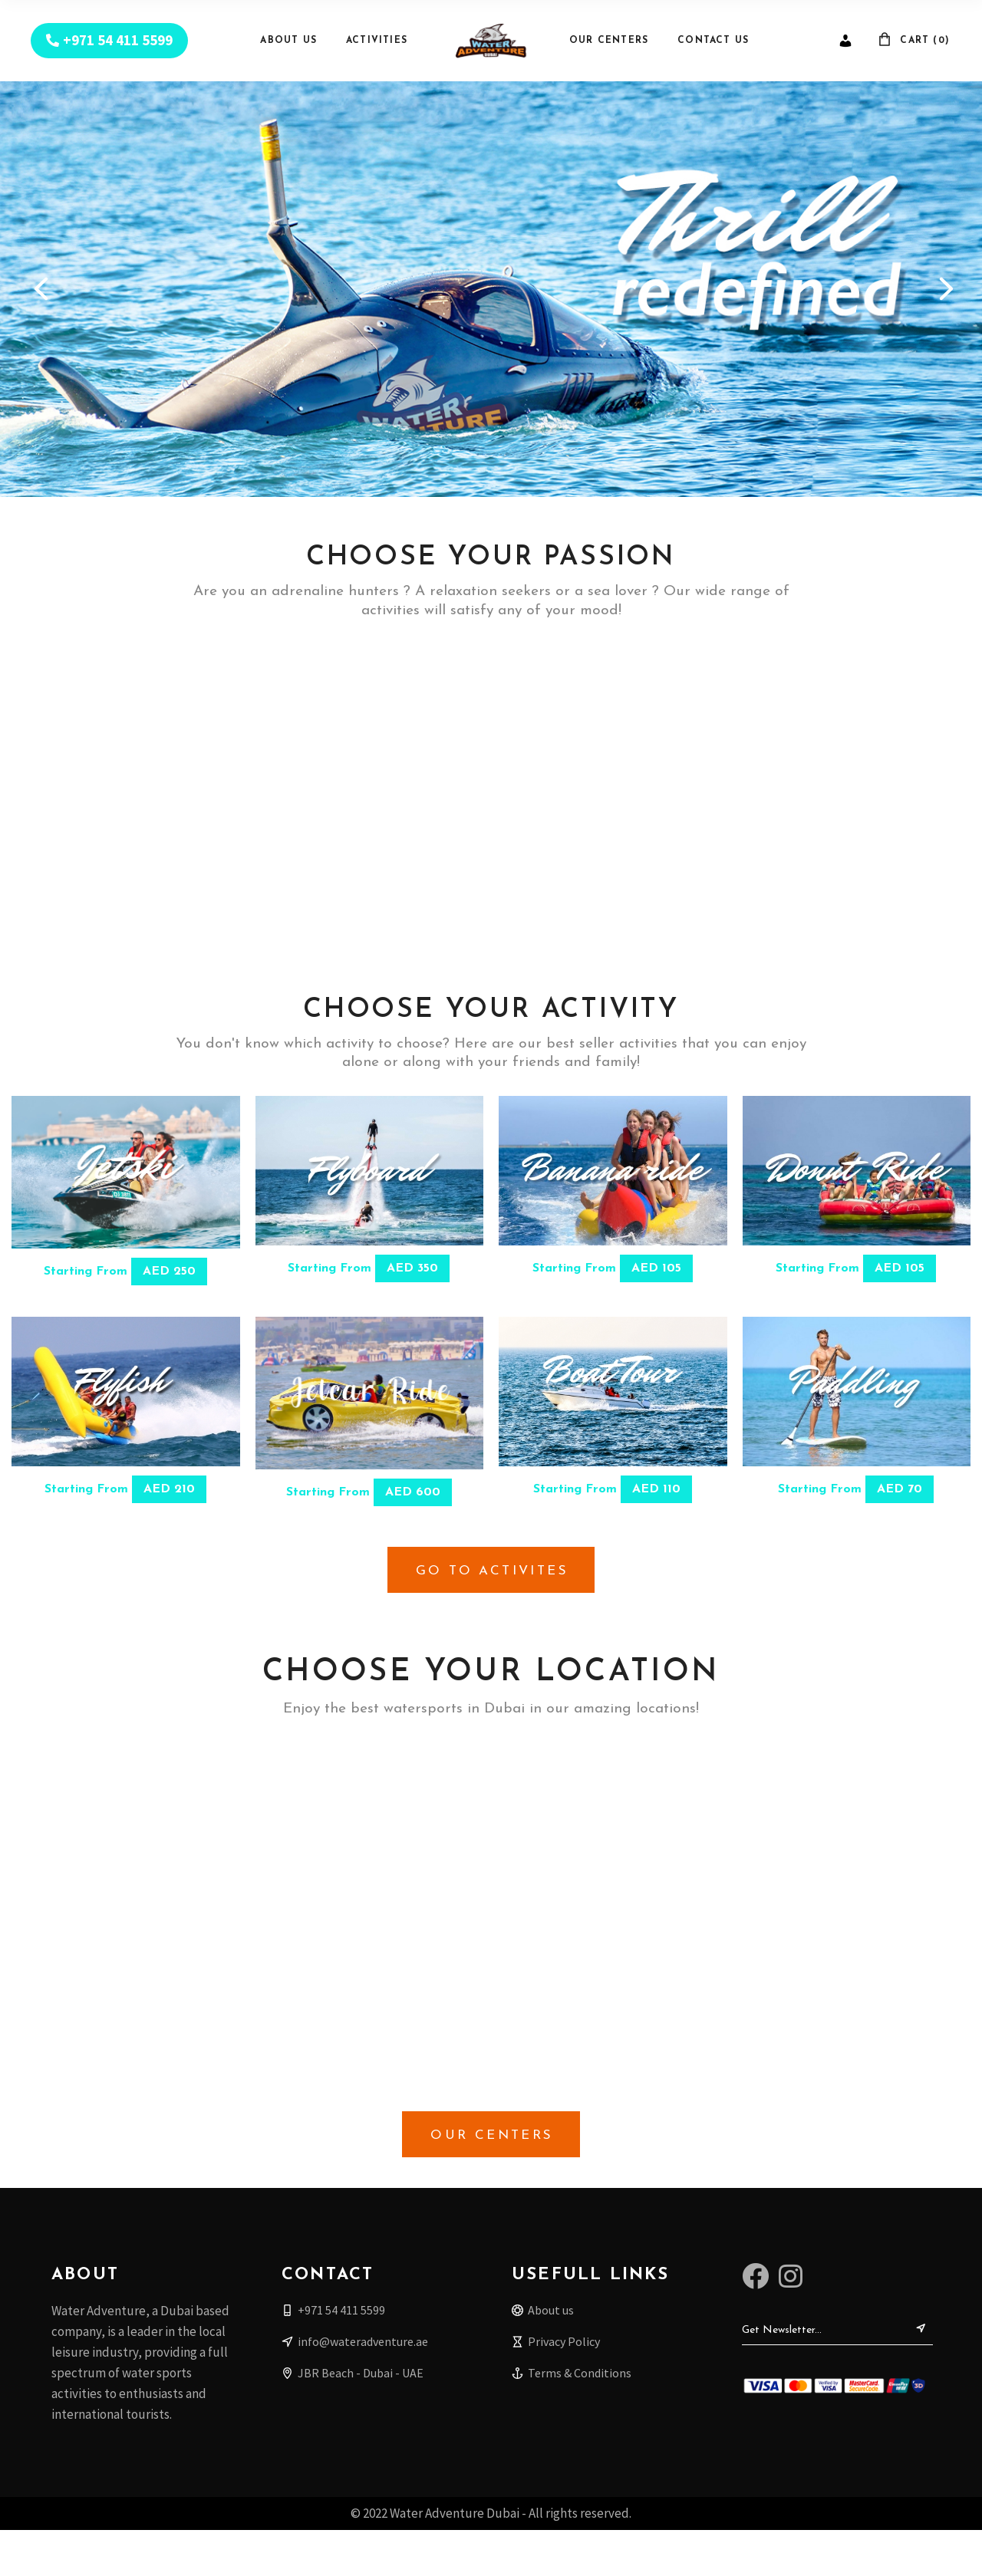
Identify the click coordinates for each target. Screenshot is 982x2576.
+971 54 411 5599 (118, 40)
